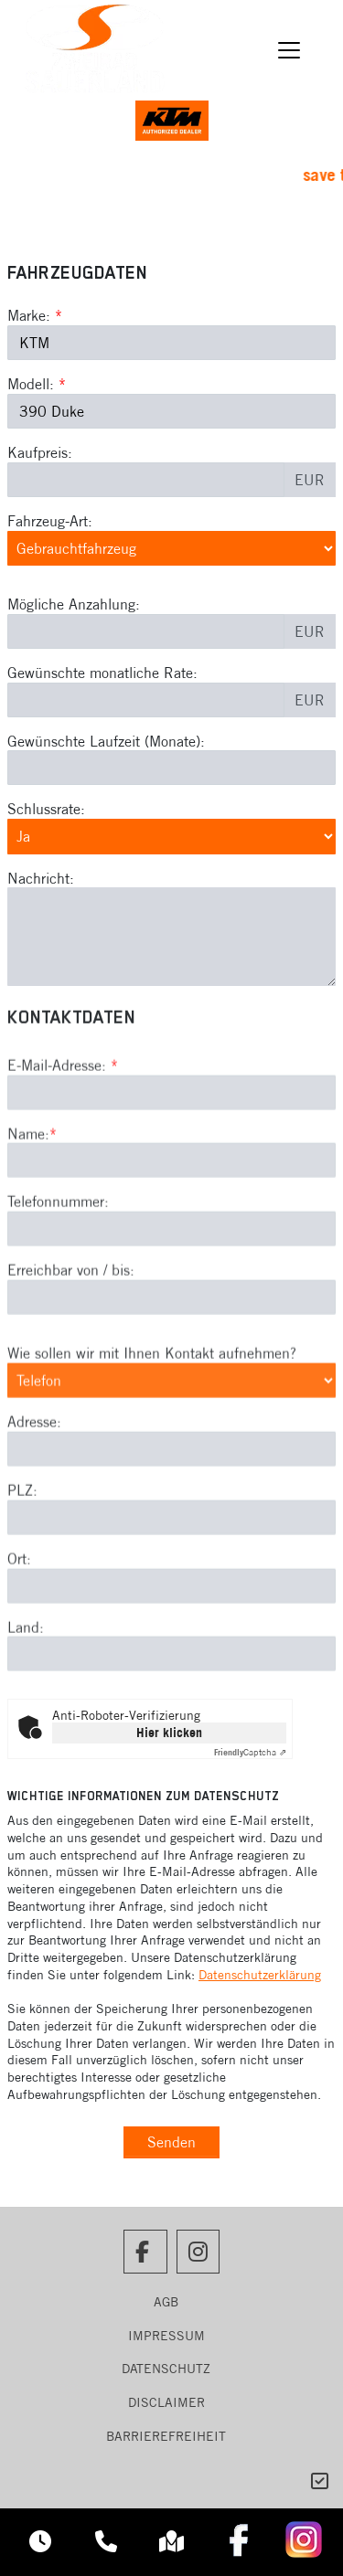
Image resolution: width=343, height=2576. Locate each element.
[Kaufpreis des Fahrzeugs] (145, 479)
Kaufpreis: (39, 452)
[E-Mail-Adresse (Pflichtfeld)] (171, 1167)
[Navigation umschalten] (290, 50)
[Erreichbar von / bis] (171, 1372)
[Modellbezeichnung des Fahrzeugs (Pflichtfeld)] (171, 411)
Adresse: (34, 1498)
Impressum (166, 2335)
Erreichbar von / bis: (70, 1346)
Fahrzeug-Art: (49, 521)
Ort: (19, 1634)
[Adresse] (171, 1524)
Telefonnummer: (58, 1277)
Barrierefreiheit (166, 2436)
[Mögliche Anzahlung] (145, 631)
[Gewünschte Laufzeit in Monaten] (171, 767)
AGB (166, 2302)
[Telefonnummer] (171, 1305)
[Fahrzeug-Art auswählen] (171, 548)
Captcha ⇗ (250, 1752)
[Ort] (171, 1661)
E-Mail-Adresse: (62, 1140)
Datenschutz (166, 2368)
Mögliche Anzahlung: (73, 604)
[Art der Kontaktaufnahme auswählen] (171, 1455)
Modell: (30, 384)
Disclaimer (166, 2402)
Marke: (28, 315)
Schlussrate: (46, 809)
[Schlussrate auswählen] (171, 836)
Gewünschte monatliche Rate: (102, 672)
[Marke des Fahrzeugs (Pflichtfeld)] (171, 342)
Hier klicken (169, 1732)
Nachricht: (40, 878)
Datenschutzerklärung (259, 1974)
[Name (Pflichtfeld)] (171, 1236)
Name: (28, 1209)
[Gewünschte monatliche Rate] (145, 700)
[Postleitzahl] (171, 1592)
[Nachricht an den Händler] (171, 936)
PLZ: (22, 1565)
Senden (171, 2142)
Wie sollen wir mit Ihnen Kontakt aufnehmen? (151, 1428)
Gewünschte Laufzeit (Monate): (106, 741)
